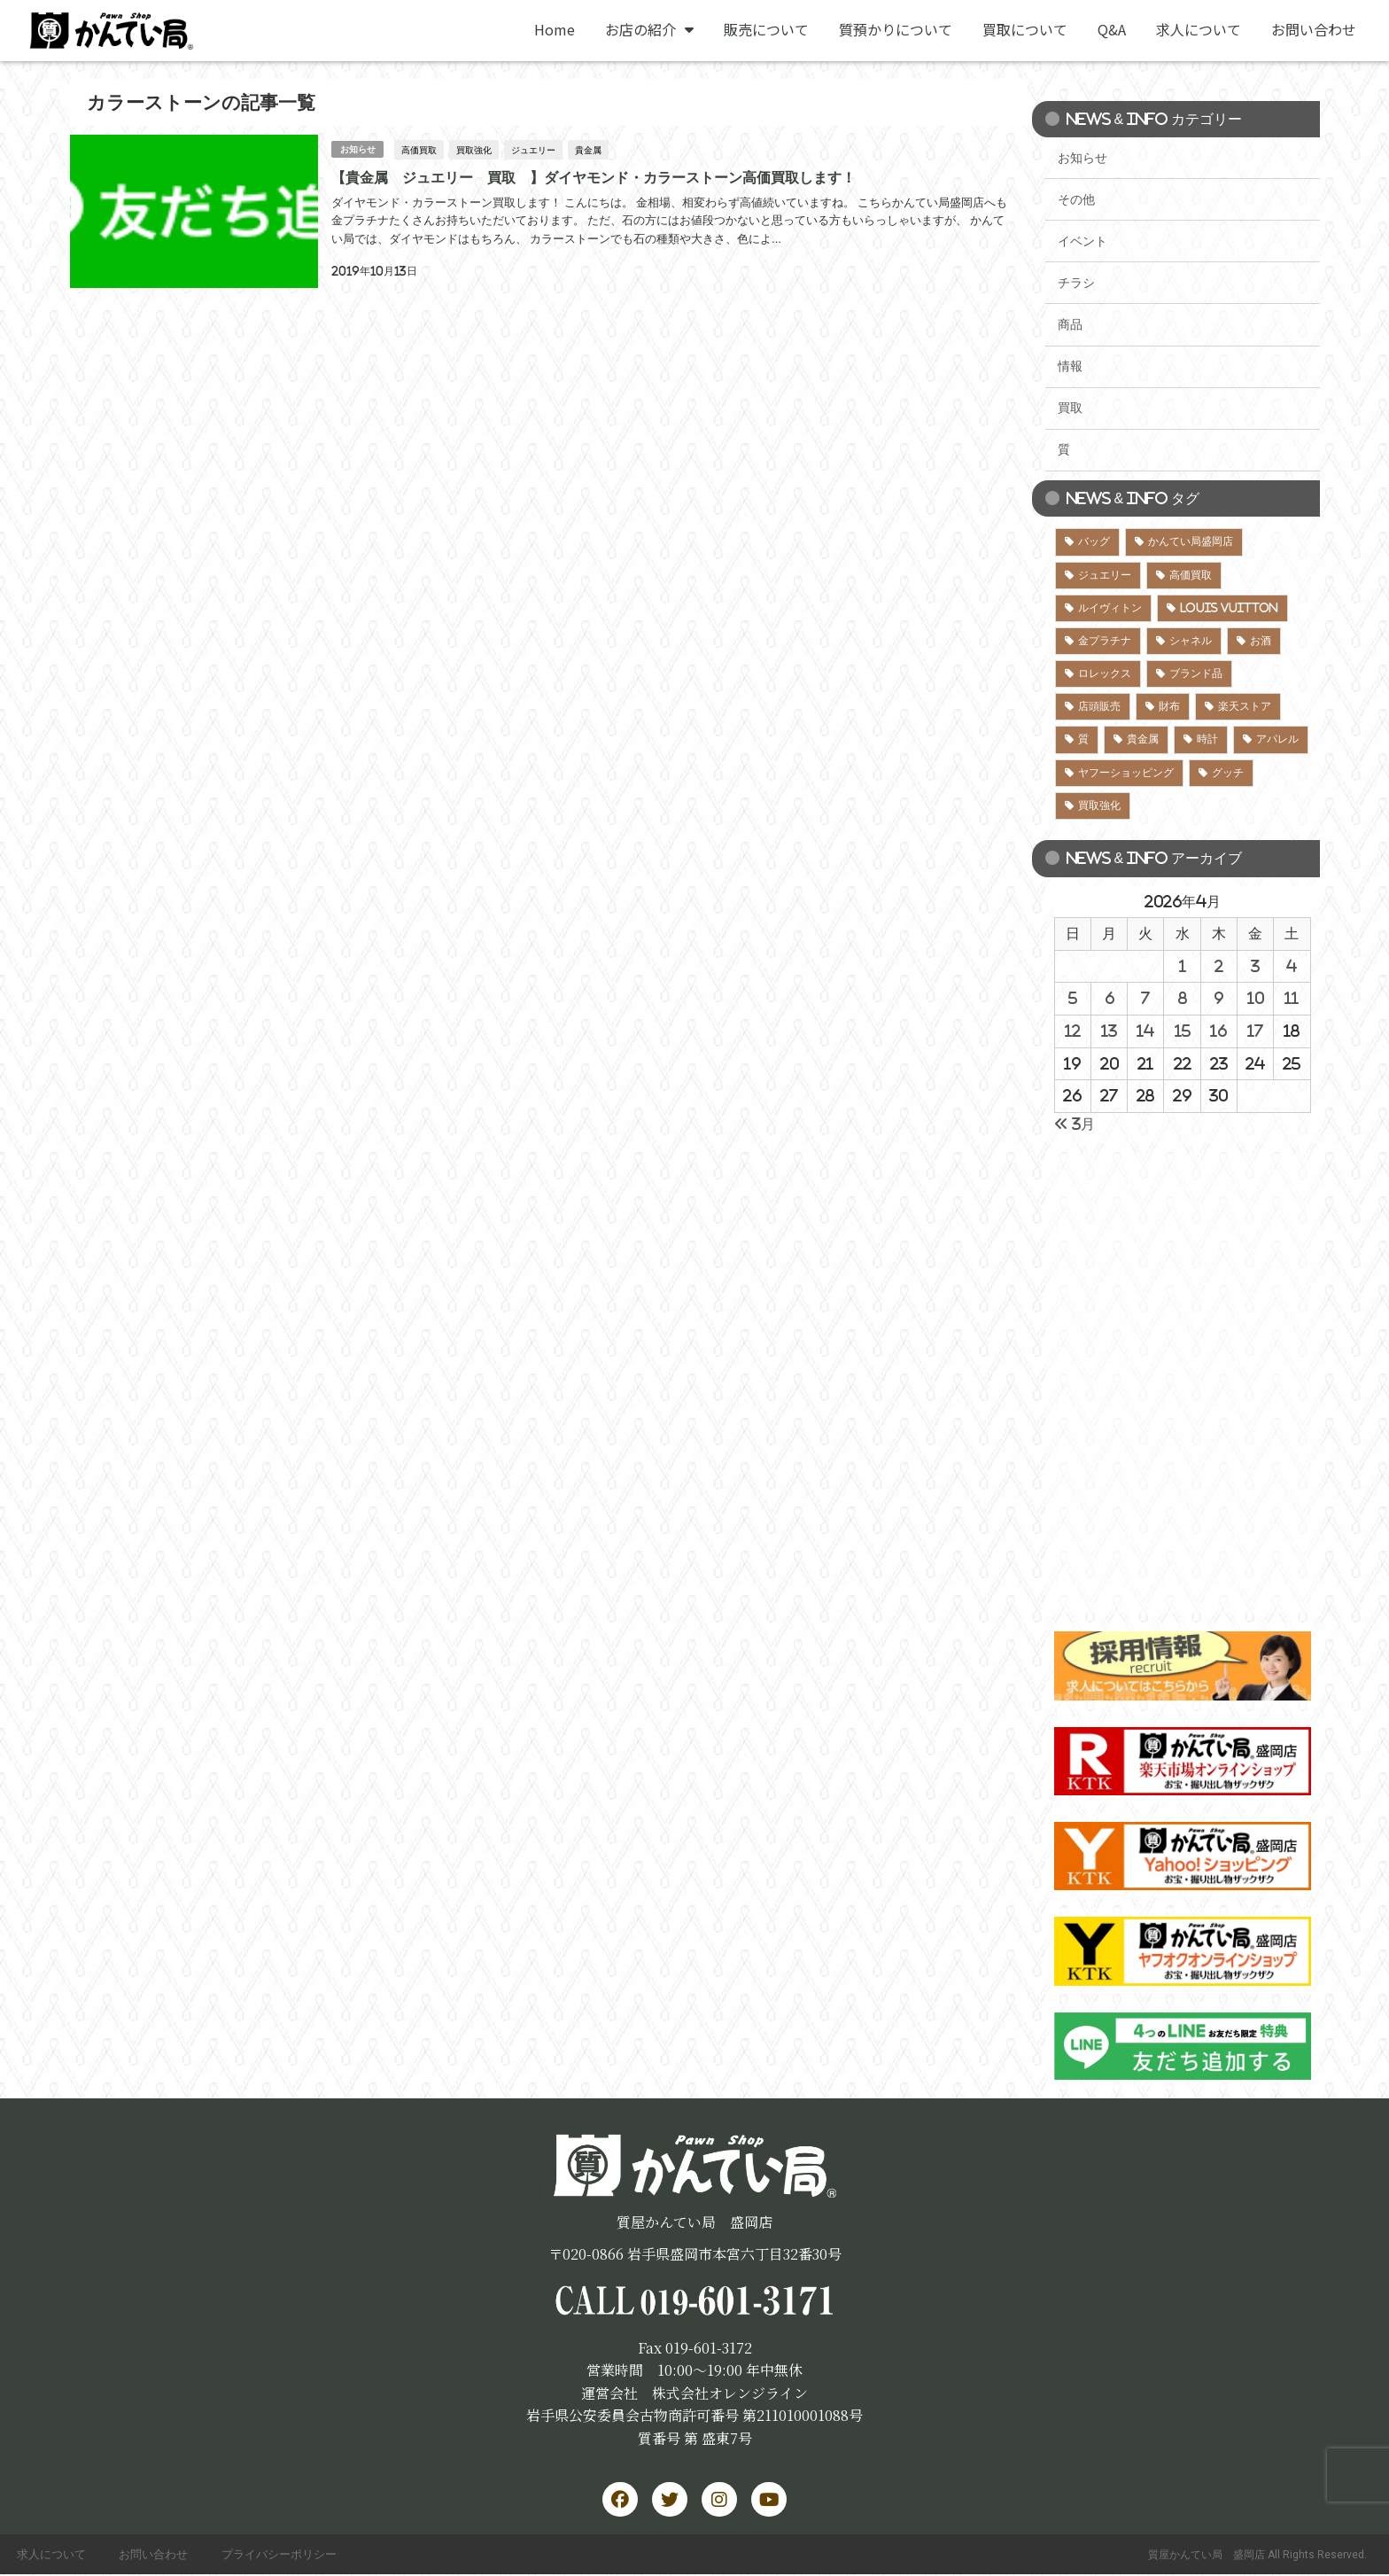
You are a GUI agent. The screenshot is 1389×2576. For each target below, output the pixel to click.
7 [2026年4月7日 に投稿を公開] (1145, 998)
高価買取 (419, 148)
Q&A (1112, 29)
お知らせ (357, 148)
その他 (1076, 199)
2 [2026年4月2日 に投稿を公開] (1218, 966)
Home (554, 29)
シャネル (1190, 640)
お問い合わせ (1313, 29)
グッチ (1228, 772)
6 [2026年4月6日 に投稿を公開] (1109, 998)
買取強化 (474, 148)
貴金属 (588, 148)
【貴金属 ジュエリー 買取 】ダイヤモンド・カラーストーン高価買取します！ (592, 176)
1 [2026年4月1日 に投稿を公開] (1182, 966)
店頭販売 (1099, 706)
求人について (1198, 29)
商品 (1070, 324)
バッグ (1094, 541)
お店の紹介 (649, 29)
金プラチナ (1104, 640)
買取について (1024, 29)
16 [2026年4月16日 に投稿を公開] (1218, 1030)
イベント (1082, 241)
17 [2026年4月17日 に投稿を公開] (1255, 1030)
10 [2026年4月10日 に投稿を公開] (1255, 998)
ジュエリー (533, 148)
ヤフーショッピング (1126, 772)
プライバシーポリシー (284, 2555)
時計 (1207, 739)
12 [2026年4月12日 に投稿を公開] (1073, 1030)
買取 (1070, 407)
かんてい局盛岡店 (1190, 541)
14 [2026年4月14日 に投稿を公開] (1145, 1030)
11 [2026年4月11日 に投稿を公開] (1291, 998)
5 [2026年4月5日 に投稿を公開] (1072, 998)
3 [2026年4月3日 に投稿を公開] (1255, 966)
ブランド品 (1195, 673)
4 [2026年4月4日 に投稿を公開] (1291, 966)
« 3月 (1074, 1124)
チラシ (1076, 282)
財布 (1169, 706)
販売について (766, 29)
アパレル (1277, 739)
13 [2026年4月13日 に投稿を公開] (1109, 1030)
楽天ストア (1244, 706)
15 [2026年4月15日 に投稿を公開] (1183, 1030)
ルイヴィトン (1110, 608)
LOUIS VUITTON (1229, 608)
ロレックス (1104, 673)
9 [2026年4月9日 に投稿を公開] (1218, 998)
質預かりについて (895, 29)
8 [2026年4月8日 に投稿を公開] (1182, 998)
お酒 (1260, 640)
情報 (1070, 366)
